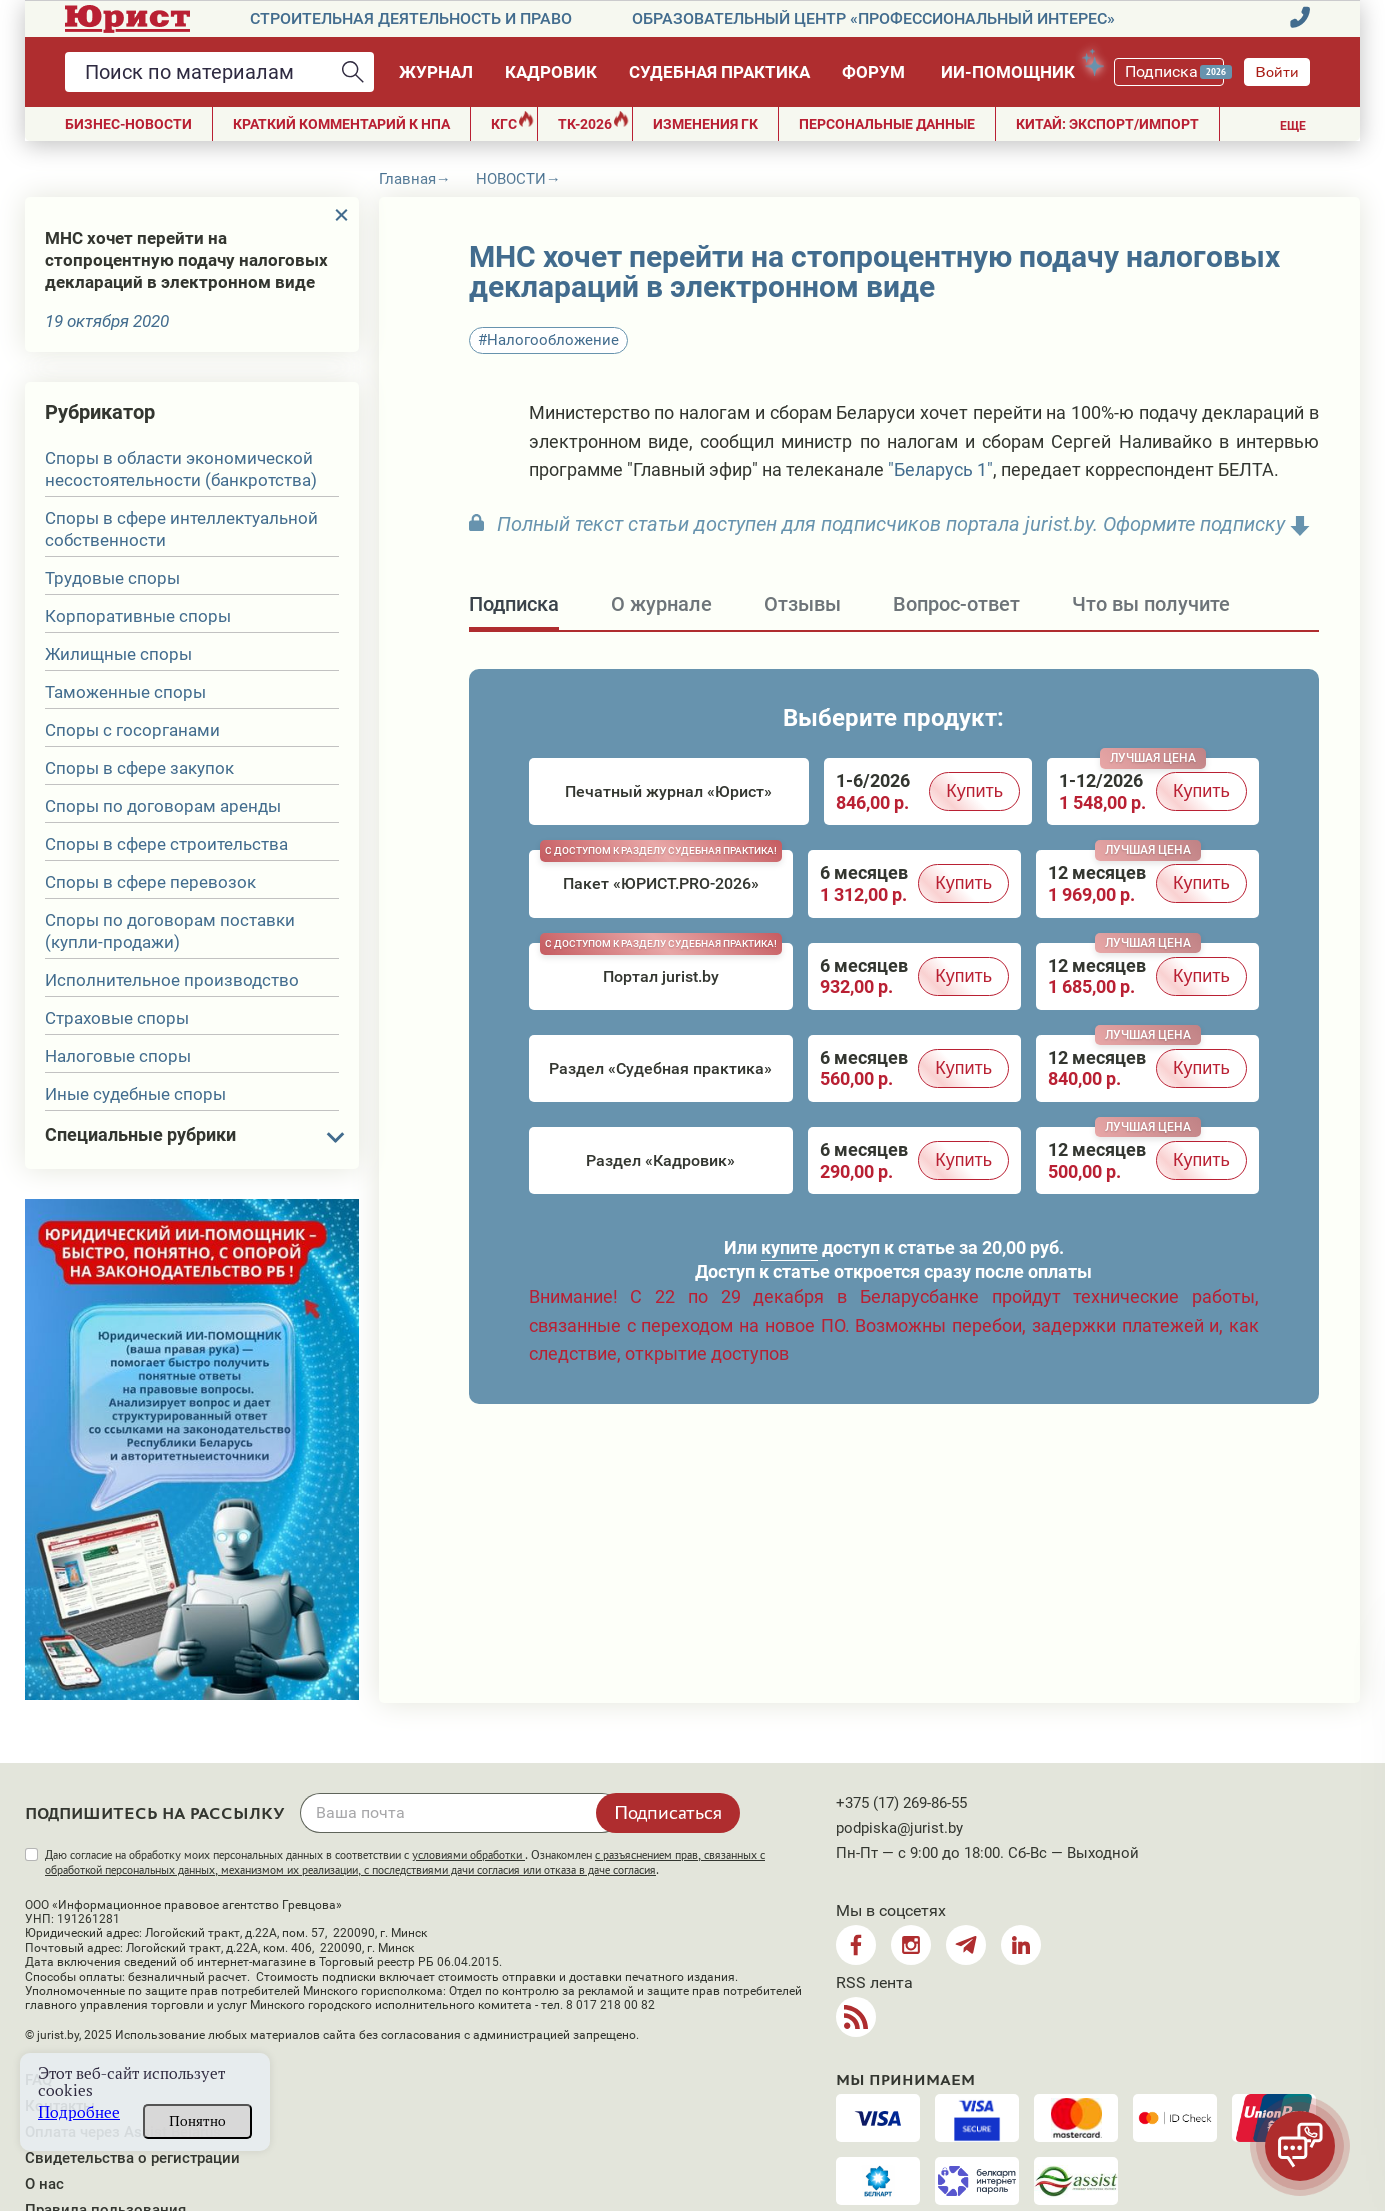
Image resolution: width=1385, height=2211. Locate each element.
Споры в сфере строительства (166, 844)
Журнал (436, 72)
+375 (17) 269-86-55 (901, 1803)
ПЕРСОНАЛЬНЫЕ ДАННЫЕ (887, 124)
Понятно (197, 2121)
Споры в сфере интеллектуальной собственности (181, 529)
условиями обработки (468, 1855)
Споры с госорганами (132, 730)
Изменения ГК (705, 124)
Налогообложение (553, 340)
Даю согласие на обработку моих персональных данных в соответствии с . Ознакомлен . (405, 1862)
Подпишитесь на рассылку (155, 1814)
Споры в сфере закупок (139, 768)
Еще (1293, 126)
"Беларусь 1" (940, 469)
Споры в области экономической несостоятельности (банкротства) (181, 469)
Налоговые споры (118, 1056)
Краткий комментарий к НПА (341, 124)
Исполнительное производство (172, 980)
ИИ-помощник (1017, 68)
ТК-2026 (593, 121)
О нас (44, 2184)
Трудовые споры (112, 578)
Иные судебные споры (135, 1094)
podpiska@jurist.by (899, 1828)
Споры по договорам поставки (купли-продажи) (170, 931)
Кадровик (551, 72)
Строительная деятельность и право (411, 18)
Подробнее (79, 2112)
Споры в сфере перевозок (150, 882)
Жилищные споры (118, 654)
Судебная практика (719, 72)
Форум (873, 72)
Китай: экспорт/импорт (1107, 124)
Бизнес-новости (128, 124)
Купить (974, 791)
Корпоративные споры (138, 616)
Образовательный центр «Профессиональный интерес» (873, 18)
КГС (512, 121)
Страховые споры (117, 1018)
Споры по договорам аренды (163, 806)
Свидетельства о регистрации (132, 2158)
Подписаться (668, 1812)
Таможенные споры (125, 692)
